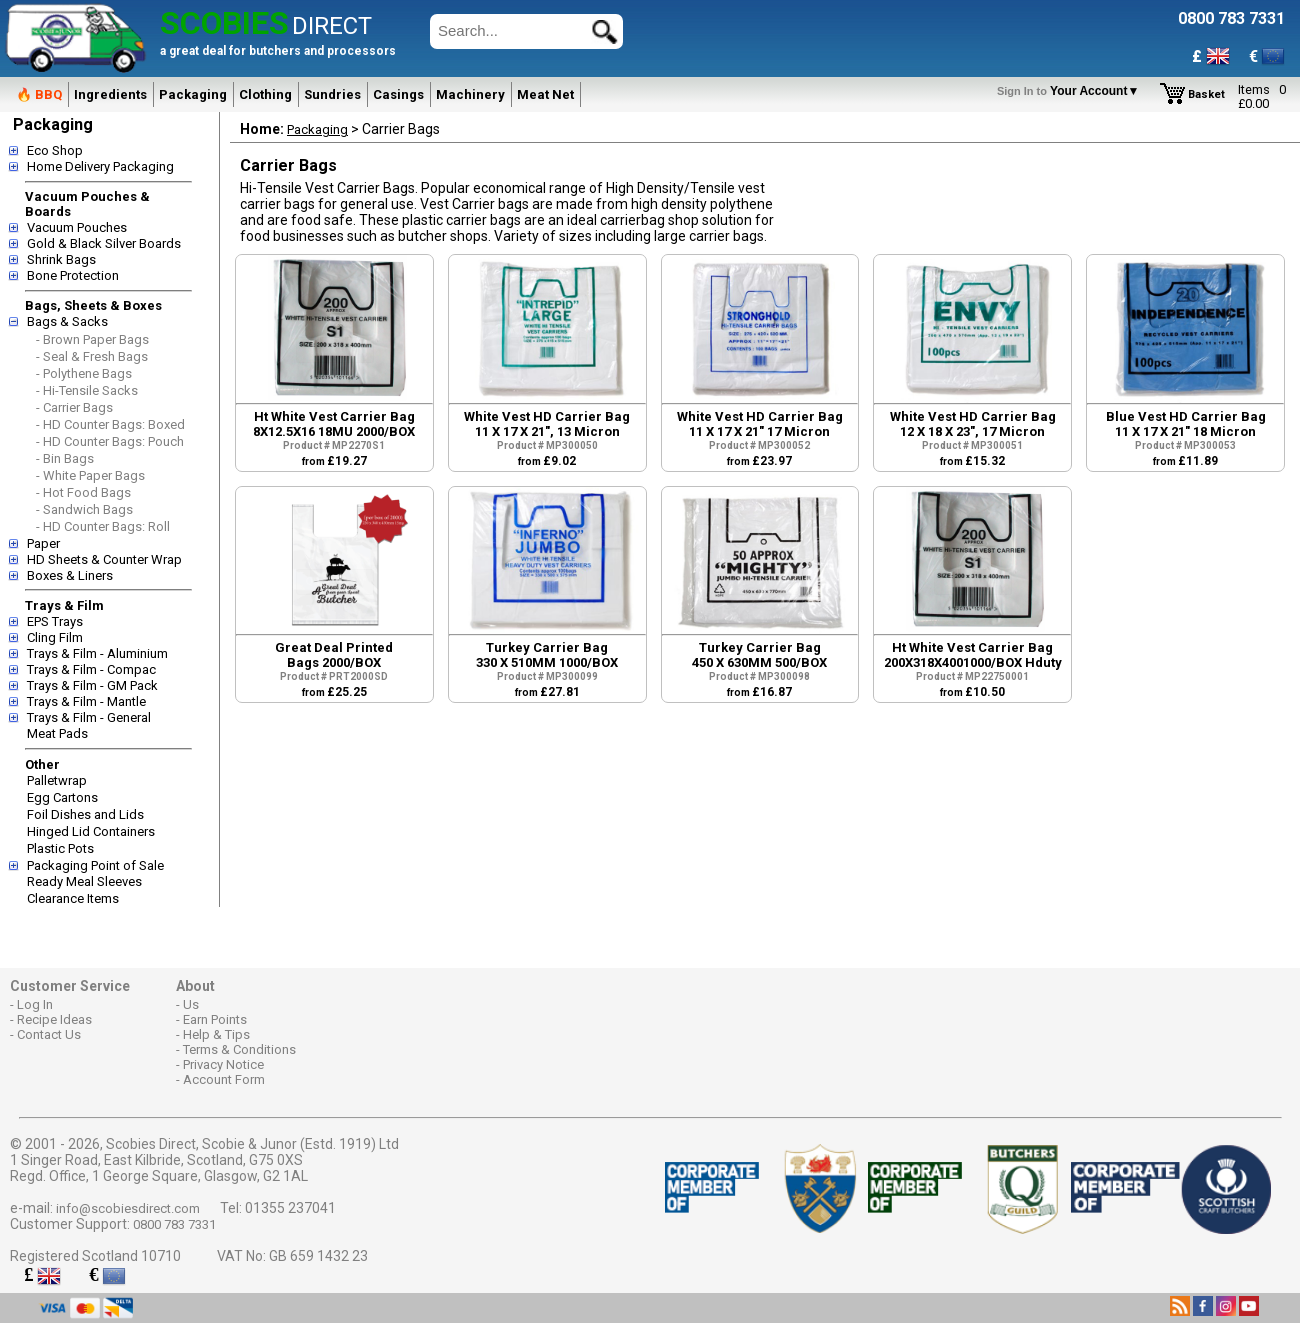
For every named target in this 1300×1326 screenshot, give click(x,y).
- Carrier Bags (74, 407)
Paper (43, 543)
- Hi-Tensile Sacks (87, 390)
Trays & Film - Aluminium (97, 653)
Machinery (470, 94)
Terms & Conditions (239, 1049)
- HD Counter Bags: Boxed (110, 424)
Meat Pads (57, 733)
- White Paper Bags (90, 475)
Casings (398, 94)
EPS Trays (55, 621)
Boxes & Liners (70, 575)
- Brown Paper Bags (92, 339)
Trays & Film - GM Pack (92, 685)
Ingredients (110, 94)
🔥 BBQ (39, 94)
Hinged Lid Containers (91, 831)
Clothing (265, 94)
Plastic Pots (60, 848)
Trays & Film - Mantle (86, 701)
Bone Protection (73, 275)
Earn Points (215, 1019)
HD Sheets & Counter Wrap (104, 559)
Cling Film (55, 637)
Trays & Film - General (89, 717)
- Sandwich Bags (84, 509)
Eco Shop (55, 150)
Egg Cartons (62, 797)
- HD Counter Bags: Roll (103, 526)
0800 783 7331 (174, 1224)
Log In (35, 1004)
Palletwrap (57, 780)
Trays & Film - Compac (91, 669)
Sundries (332, 94)
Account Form (224, 1079)
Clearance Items (73, 898)
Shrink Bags (61, 259)
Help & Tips (216, 1034)
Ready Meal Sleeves (84, 881)
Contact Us (49, 1034)
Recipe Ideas (54, 1019)
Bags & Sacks (67, 321)
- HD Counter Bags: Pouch (110, 441)
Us (191, 1004)
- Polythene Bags (84, 373)
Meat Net (545, 94)
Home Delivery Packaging (100, 166)
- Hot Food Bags (83, 492)
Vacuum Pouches (77, 227)
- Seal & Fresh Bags (92, 356)
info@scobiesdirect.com (128, 1208)
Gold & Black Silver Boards (104, 243)
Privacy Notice (223, 1064)
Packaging (193, 94)
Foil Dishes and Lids (85, 814)
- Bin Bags (65, 458)
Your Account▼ (1071, 91)
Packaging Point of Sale (95, 865)
